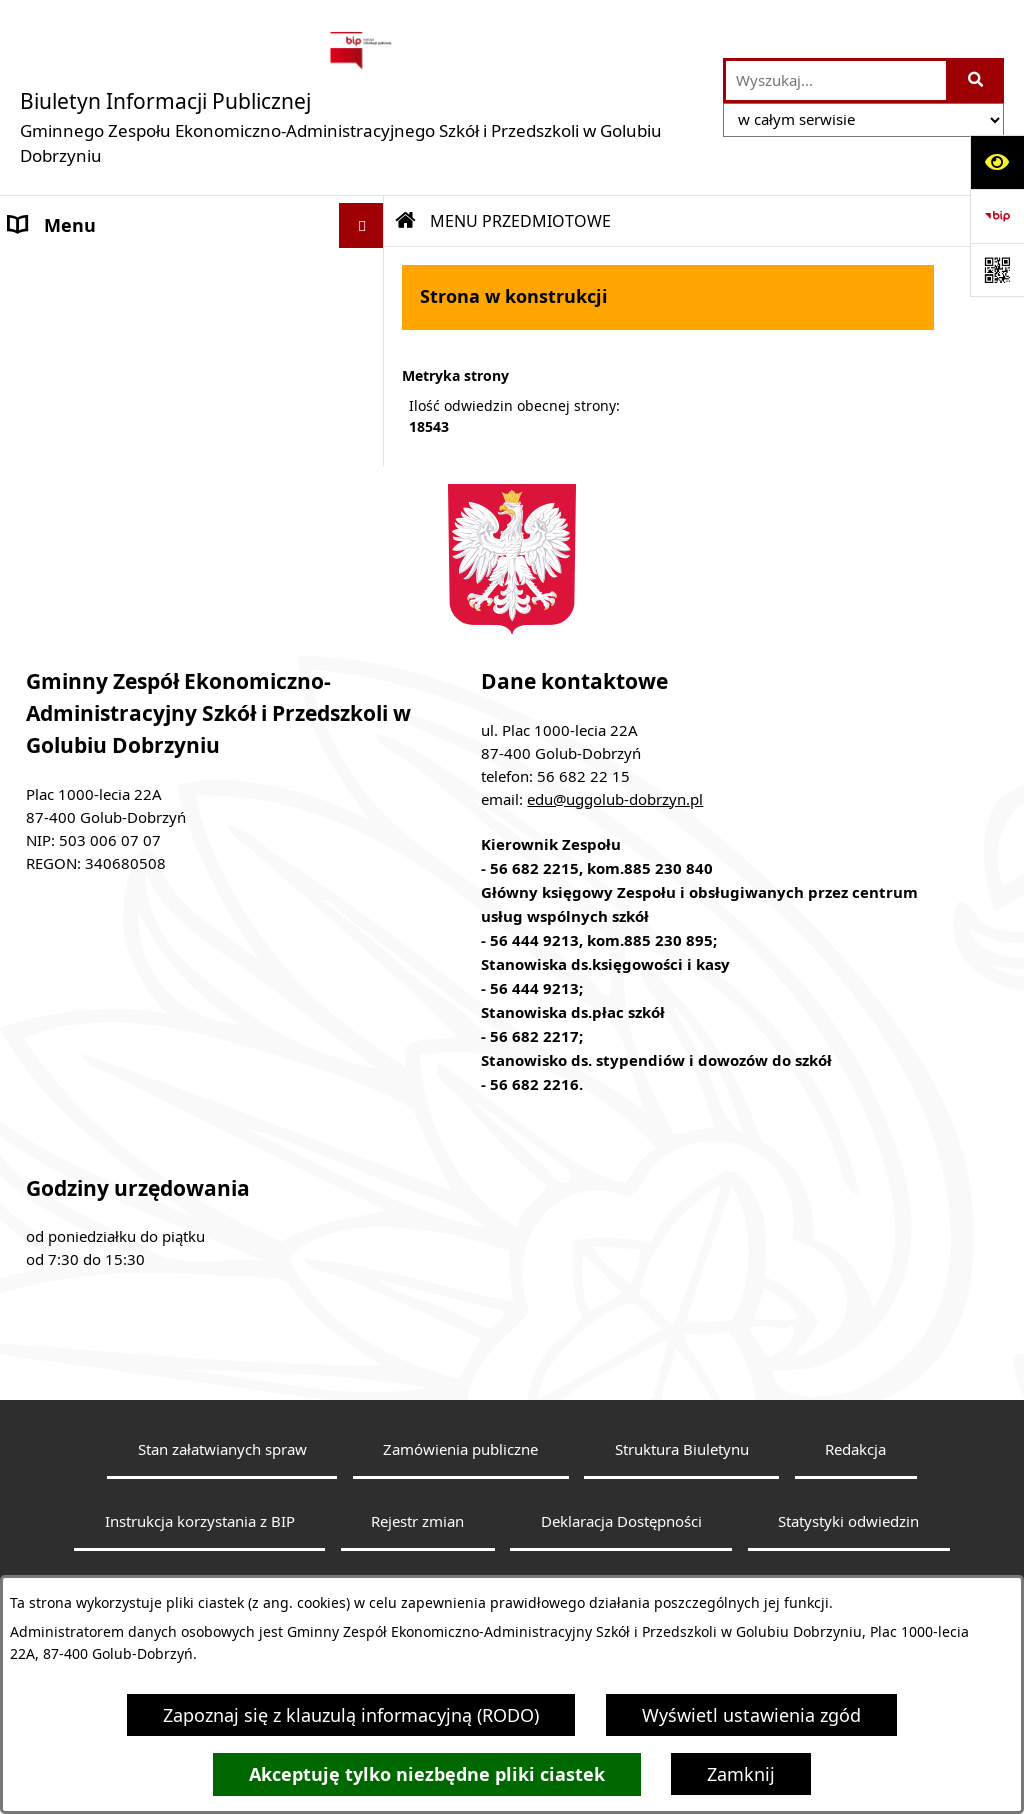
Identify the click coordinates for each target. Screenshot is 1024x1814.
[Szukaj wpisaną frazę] (976, 80)
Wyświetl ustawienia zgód (751, 1715)
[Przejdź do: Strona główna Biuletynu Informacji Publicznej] (406, 221)
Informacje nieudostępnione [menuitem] (129, 360)
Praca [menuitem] (32, 450)
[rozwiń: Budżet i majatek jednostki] (366, 406)
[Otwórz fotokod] (997, 270)
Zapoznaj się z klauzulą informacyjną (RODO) (351, 1715)
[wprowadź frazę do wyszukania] (836, 80)
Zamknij (741, 1774)
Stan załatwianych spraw (222, 1508)
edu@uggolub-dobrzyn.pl (615, 857)
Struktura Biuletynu (682, 1508)
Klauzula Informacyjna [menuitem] (103, 495)
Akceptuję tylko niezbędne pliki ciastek (427, 1774)
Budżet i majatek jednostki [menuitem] (122, 405)
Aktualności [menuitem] (59, 315)
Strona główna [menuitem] (70, 270)
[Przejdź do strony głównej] (361, 97)
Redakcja (855, 1508)
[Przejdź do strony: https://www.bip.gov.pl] (997, 216)
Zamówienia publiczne (460, 1508)
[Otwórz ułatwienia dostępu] (997, 162)
